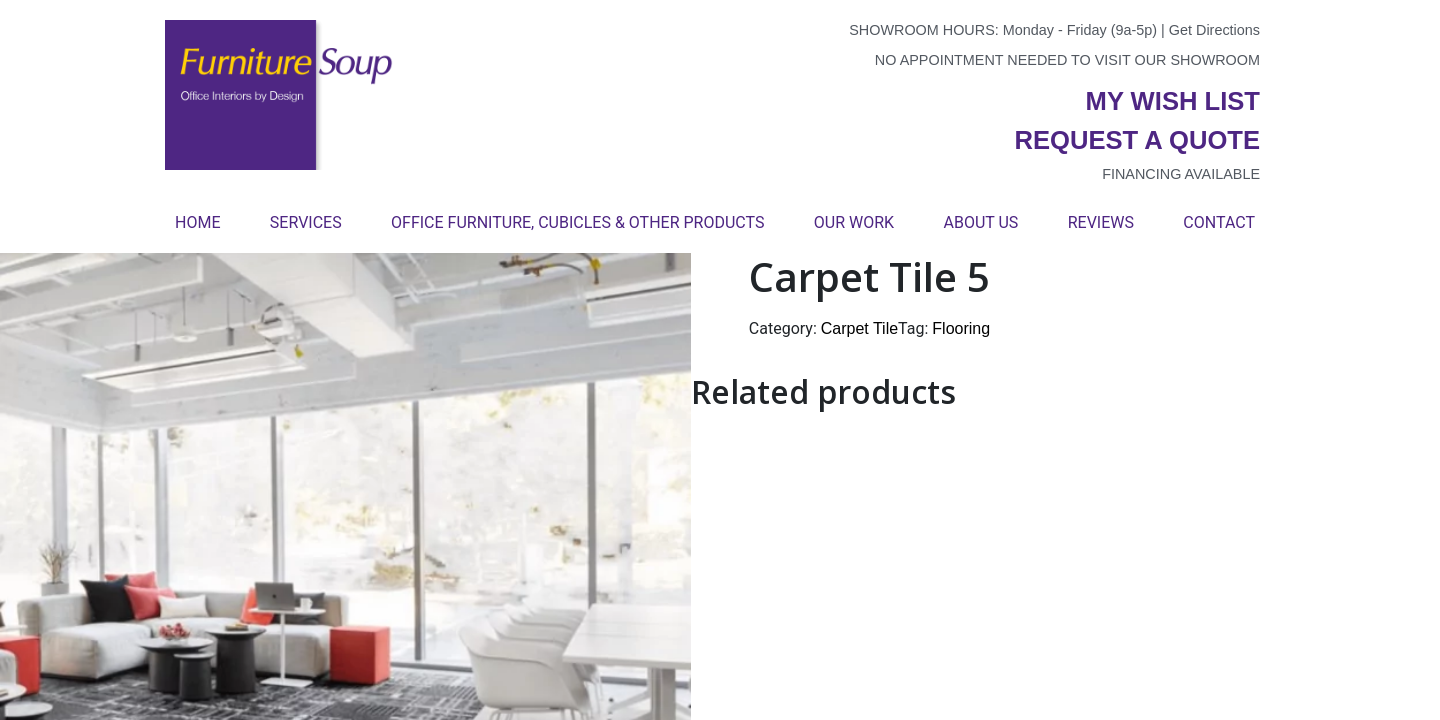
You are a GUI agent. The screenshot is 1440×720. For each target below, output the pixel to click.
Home (197, 222)
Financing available (1181, 174)
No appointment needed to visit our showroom (1067, 60)
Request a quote (1137, 140)
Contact (1219, 222)
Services (306, 222)
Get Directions (1214, 30)
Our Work (854, 222)
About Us (980, 222)
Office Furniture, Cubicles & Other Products (577, 222)
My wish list (1173, 101)
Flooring (961, 328)
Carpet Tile (859, 328)
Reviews (1101, 222)
